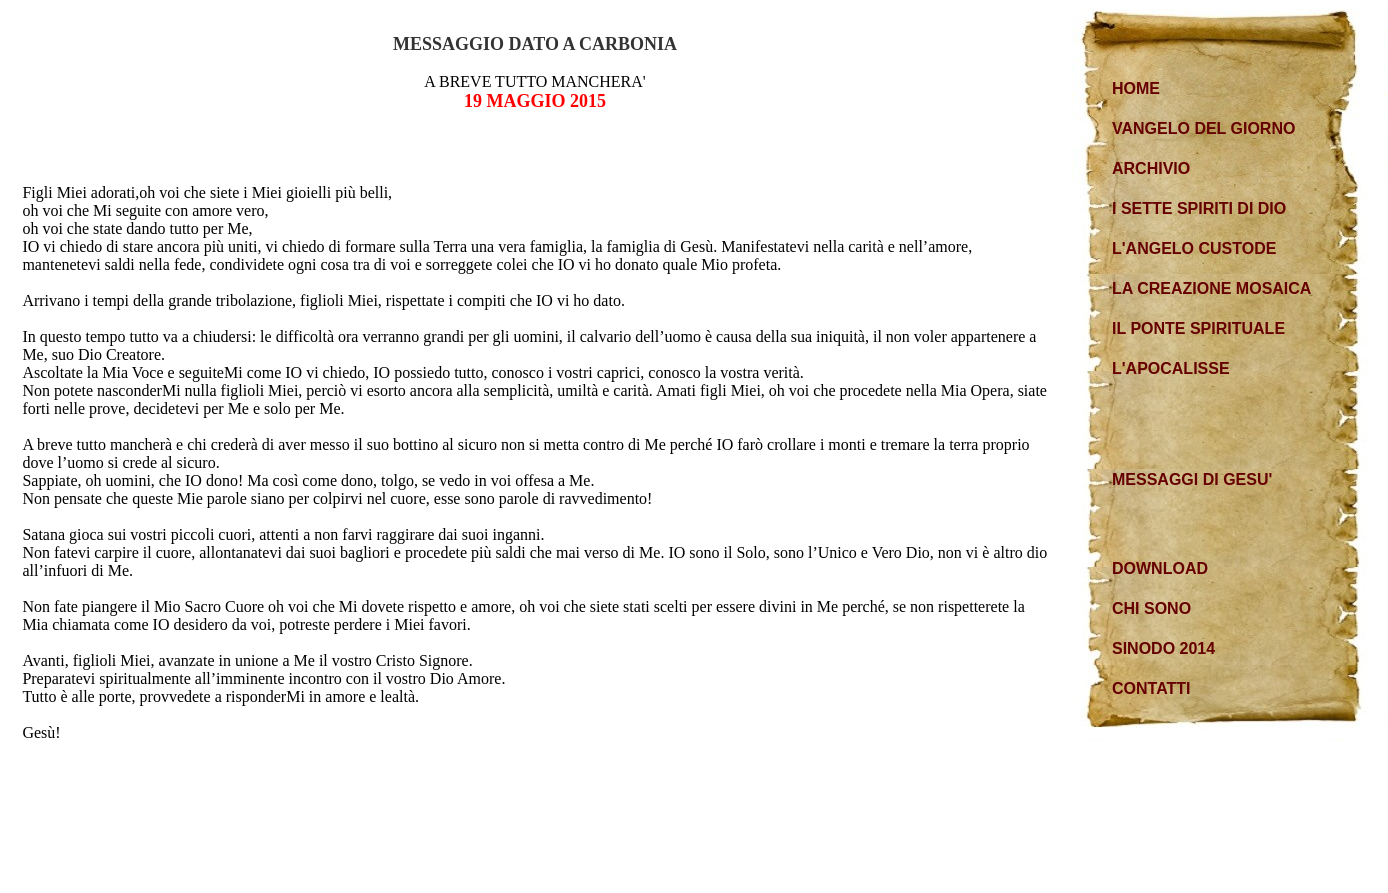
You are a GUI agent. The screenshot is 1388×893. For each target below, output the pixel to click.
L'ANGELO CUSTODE (1194, 248)
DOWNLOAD (1160, 568)
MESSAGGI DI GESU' (1192, 479)
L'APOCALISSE (1171, 368)
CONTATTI (1151, 688)
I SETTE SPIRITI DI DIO (1199, 208)
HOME (1136, 88)
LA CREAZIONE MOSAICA (1211, 288)
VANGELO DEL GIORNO (1203, 128)
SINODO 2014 (1163, 648)
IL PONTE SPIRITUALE (1198, 328)
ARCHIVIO (1151, 168)
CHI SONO (1151, 608)
